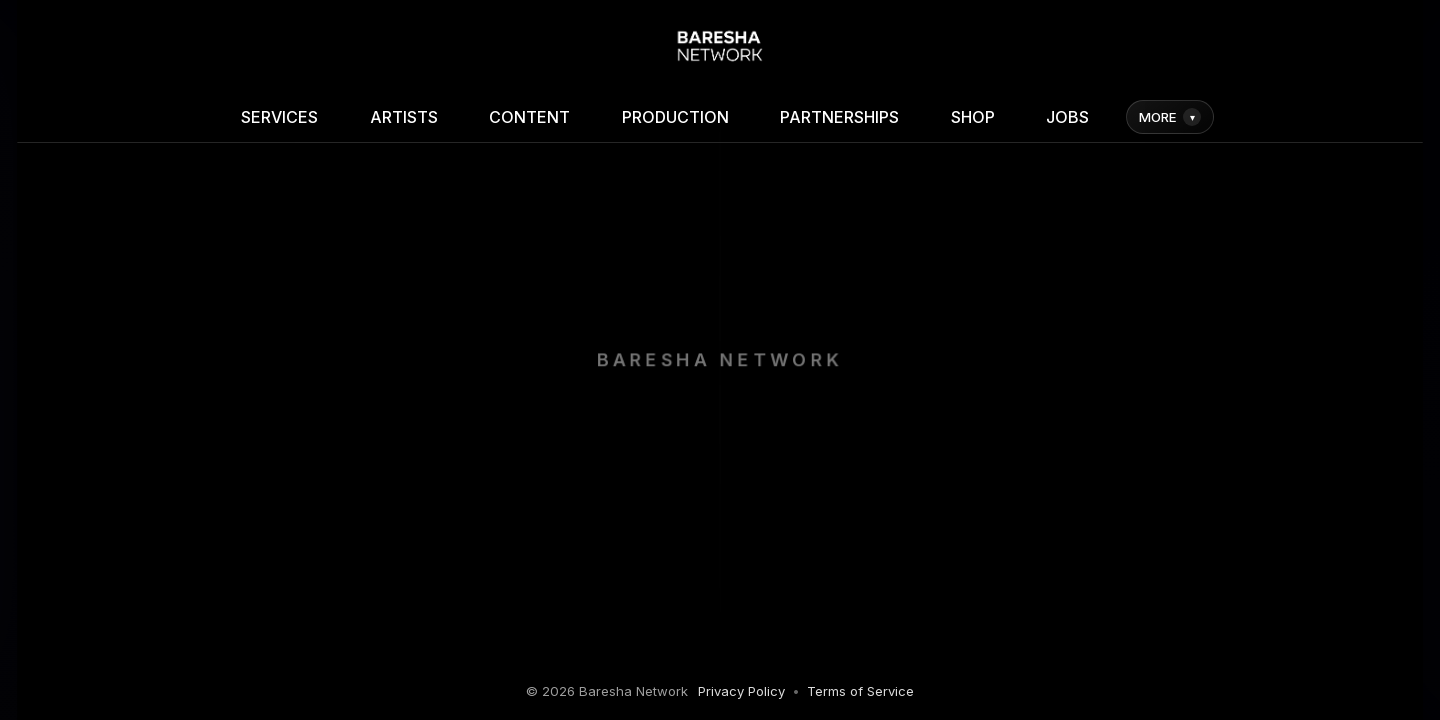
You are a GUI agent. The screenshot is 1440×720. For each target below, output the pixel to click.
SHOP (973, 117)
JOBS (1067, 117)
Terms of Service (860, 691)
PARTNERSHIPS (839, 117)
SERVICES (279, 117)
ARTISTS (404, 117)
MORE (1170, 117)
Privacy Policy (741, 691)
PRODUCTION (675, 117)
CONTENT (529, 117)
